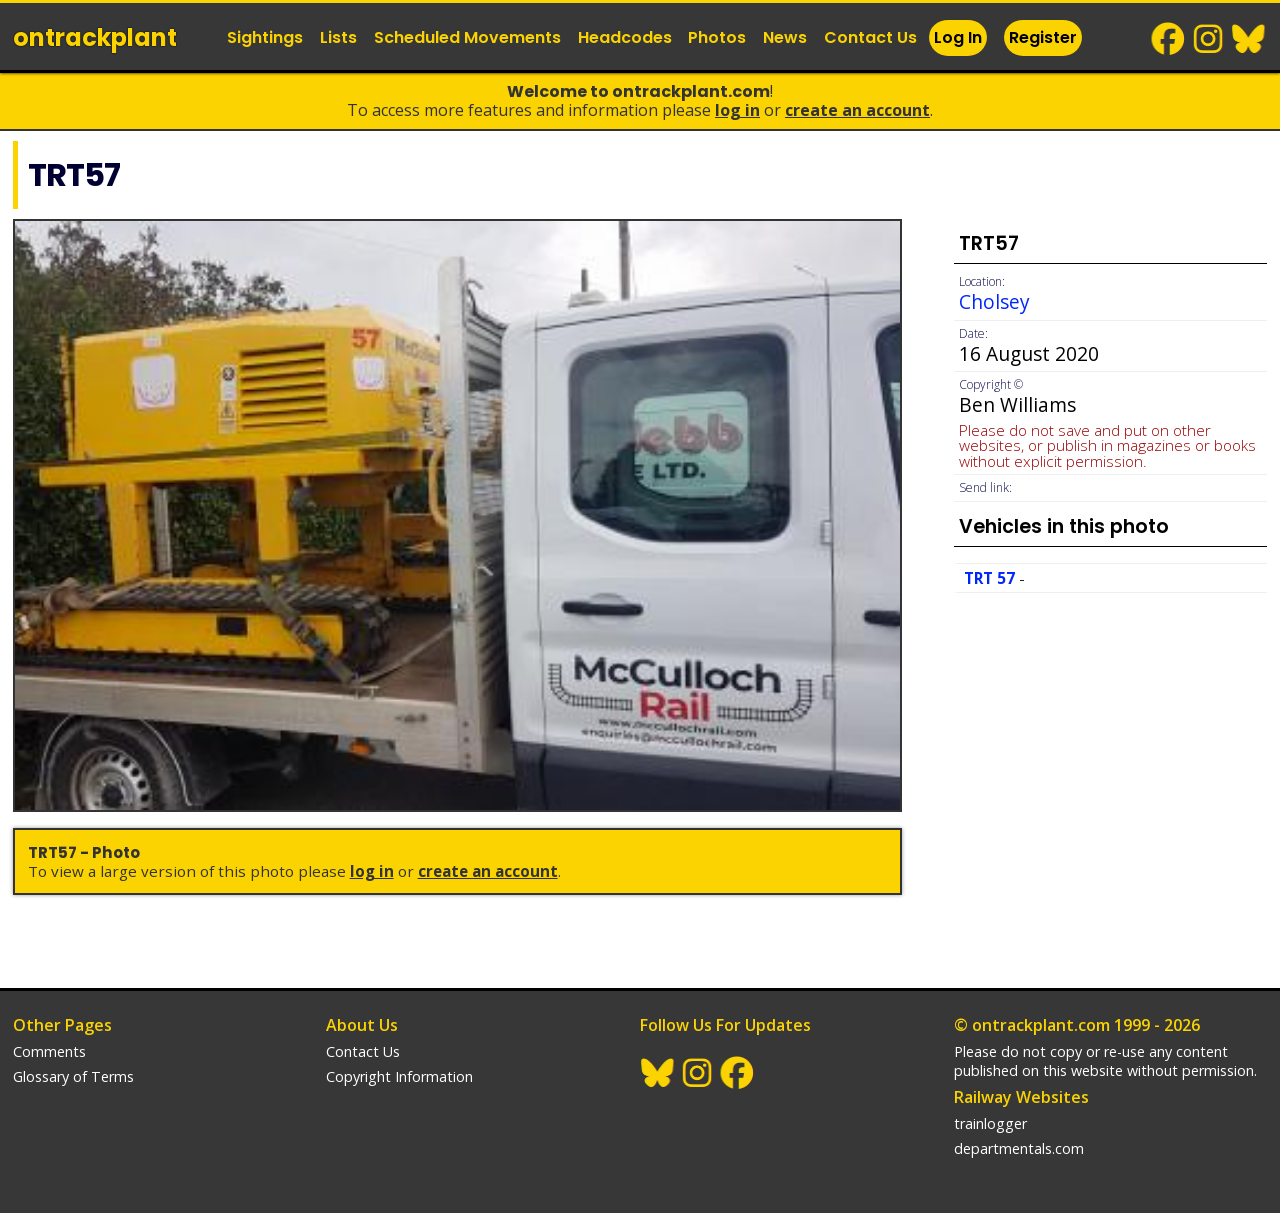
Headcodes (625, 37)
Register (1043, 37)
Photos (717, 37)
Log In (958, 37)
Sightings (265, 37)
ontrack (95, 37)
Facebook (1169, 39)
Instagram (1209, 39)
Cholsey (994, 301)
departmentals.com (1019, 1148)
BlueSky (1249, 39)
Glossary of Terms (73, 1076)
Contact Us (870, 37)
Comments (49, 1051)
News (785, 37)
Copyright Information (399, 1076)
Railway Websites (1021, 1097)
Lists (338, 37)
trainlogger (990, 1123)
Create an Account (857, 110)
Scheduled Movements (467, 37)
